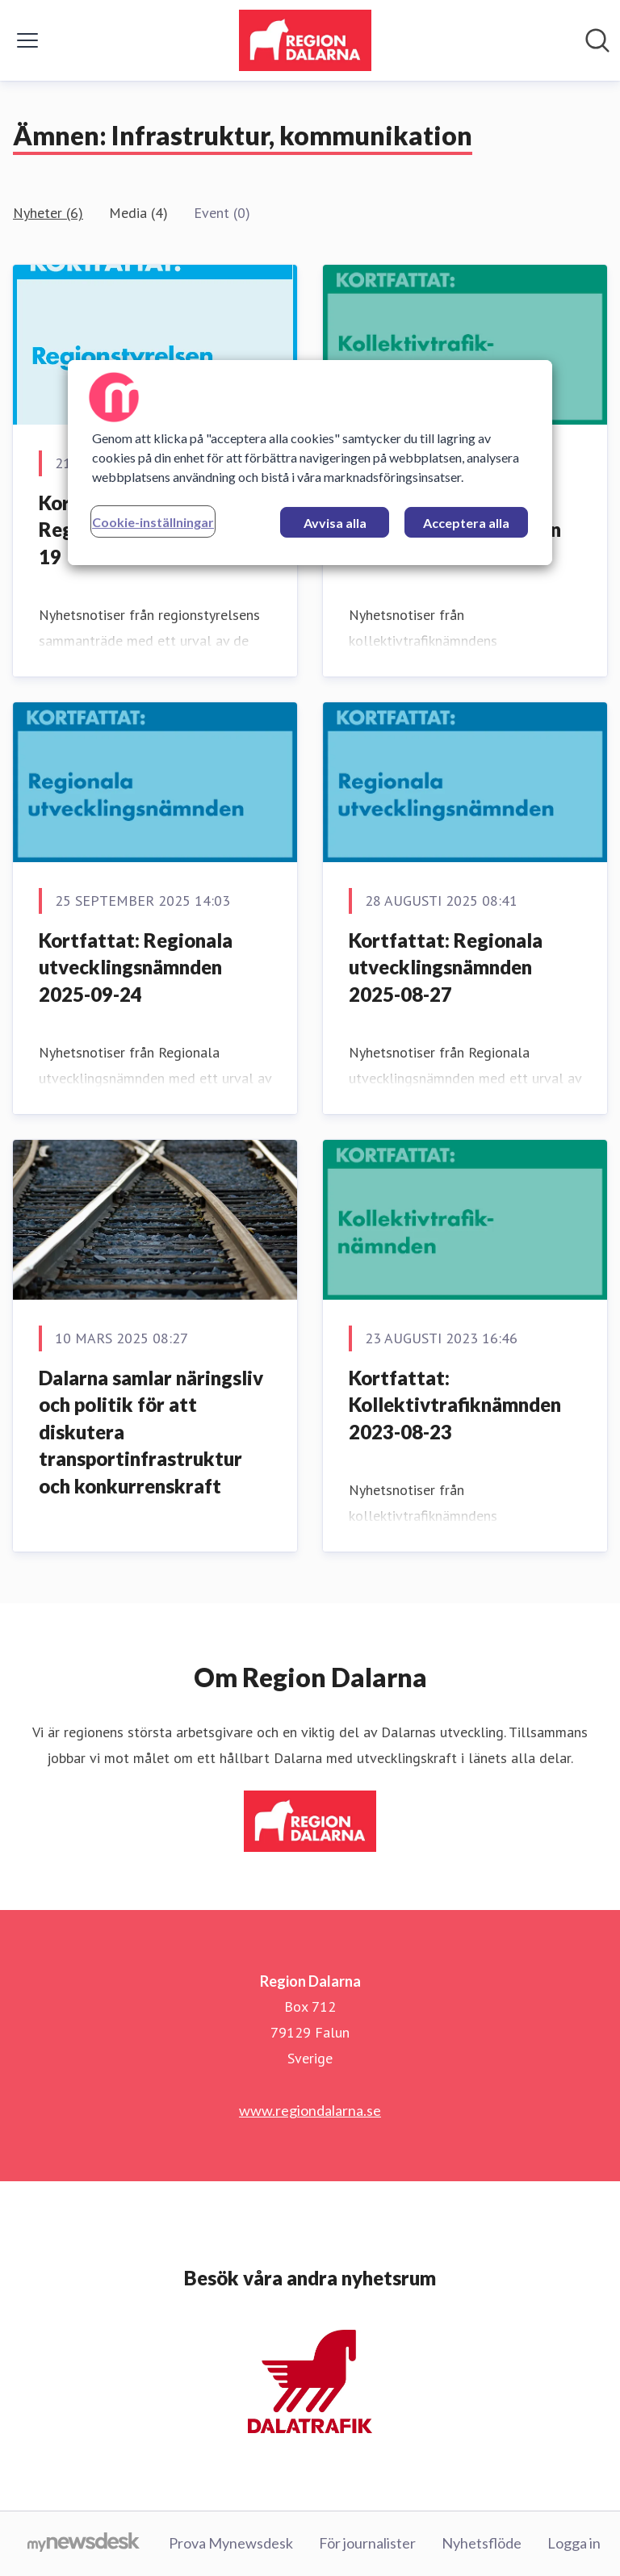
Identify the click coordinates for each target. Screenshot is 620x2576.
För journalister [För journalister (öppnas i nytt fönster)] (367, 2543)
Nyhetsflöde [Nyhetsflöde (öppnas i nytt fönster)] (482, 2543)
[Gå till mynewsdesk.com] (83, 2544)
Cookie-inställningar (153, 522)
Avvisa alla (335, 522)
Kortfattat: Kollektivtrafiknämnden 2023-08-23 (455, 1404)
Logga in (574, 2543)
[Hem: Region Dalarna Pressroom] (305, 40)
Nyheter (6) (48, 212)
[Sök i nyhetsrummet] (597, 40)
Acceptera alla (466, 522)
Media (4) (138, 212)
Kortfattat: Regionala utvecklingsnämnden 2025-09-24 (135, 967)
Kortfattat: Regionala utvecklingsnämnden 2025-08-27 (445, 967)
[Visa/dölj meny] (27, 40)
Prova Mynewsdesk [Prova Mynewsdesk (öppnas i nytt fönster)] (231, 2543)
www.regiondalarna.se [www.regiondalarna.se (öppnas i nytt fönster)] (310, 2110)
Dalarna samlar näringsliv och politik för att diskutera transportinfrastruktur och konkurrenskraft (151, 1431)
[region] (310, 462)
